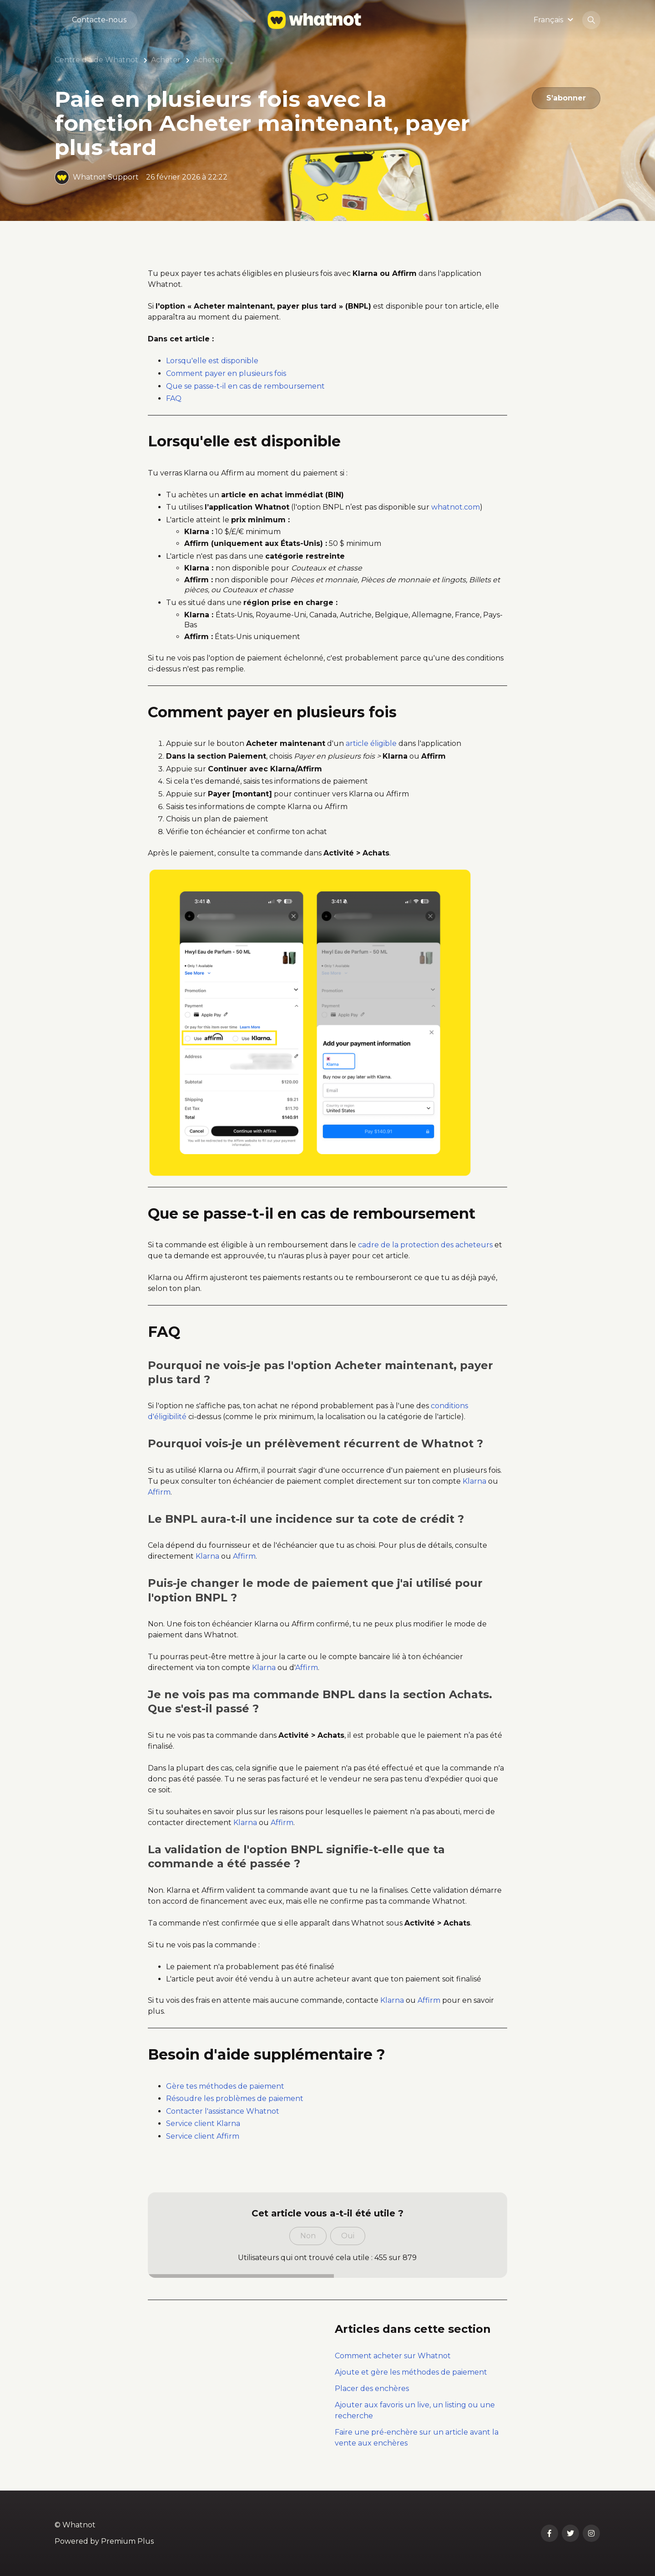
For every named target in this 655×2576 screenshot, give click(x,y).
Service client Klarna (203, 2123)
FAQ (173, 398)
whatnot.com (455, 507)
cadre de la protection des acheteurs (425, 1244)
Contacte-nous (99, 19)
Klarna (474, 1481)
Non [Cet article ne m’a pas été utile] (308, 2235)
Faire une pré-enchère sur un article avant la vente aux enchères (417, 2437)
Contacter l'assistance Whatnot (222, 2111)
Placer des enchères (372, 2388)
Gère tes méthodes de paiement (225, 2086)
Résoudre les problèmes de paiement (234, 2098)
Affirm (159, 1492)
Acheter (166, 59)
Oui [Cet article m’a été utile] (347, 2235)
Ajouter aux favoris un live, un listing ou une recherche (415, 2410)
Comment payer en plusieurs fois (226, 373)
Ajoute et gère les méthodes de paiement (411, 2372)
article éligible (371, 743)
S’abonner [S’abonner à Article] (566, 98)
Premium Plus (127, 2541)
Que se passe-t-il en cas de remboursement (245, 386)
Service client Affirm (202, 2136)
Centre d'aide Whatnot (96, 59)
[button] (555, 19)
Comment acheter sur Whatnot (393, 2355)
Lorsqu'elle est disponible (212, 360)
